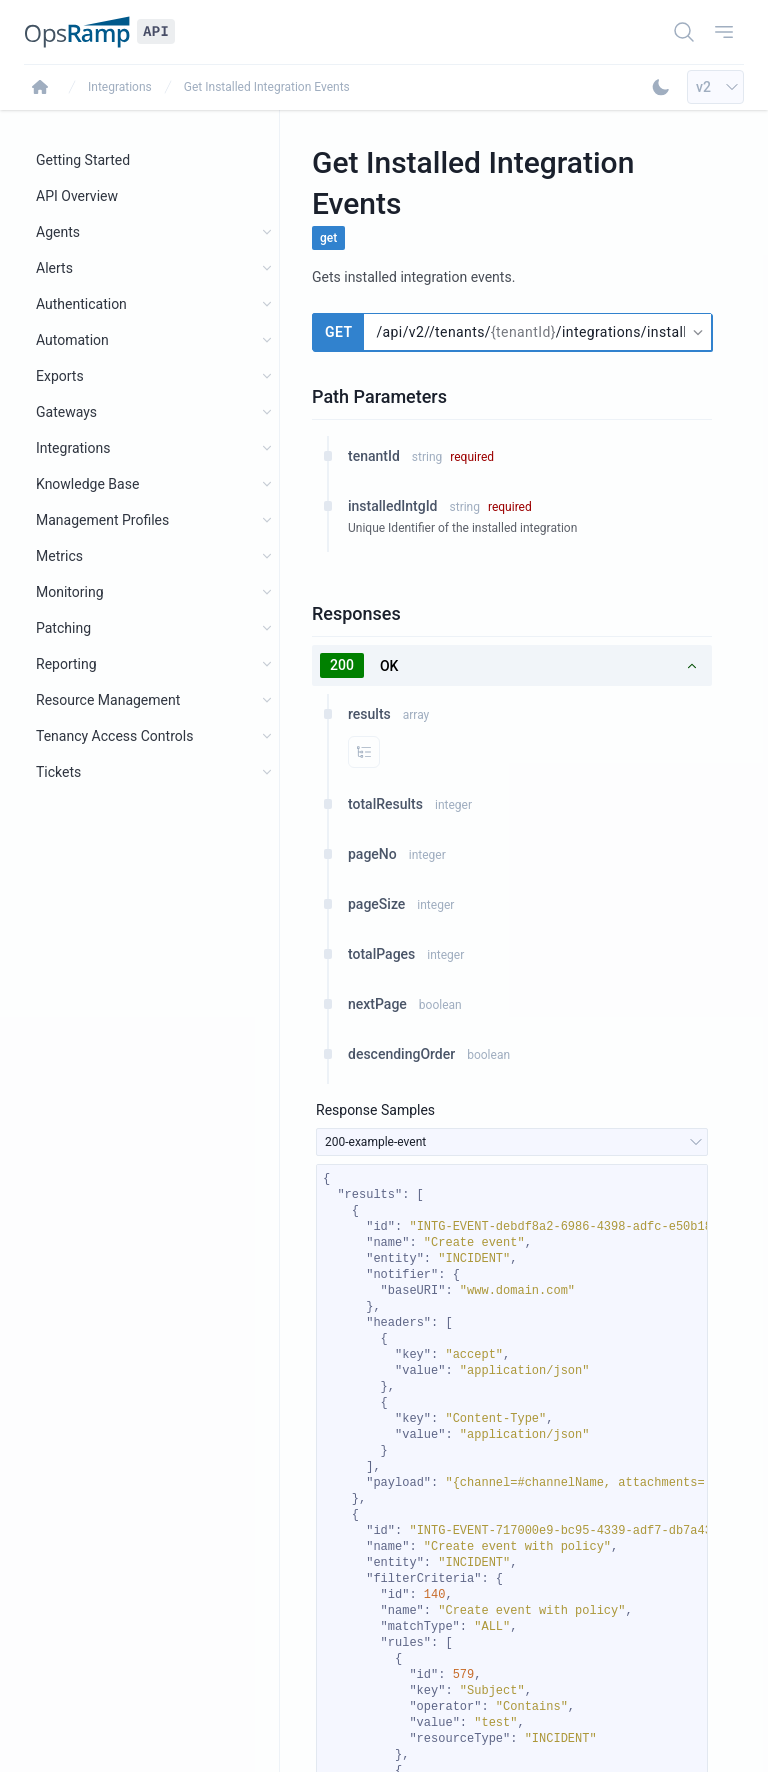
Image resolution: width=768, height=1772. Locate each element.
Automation (72, 340)
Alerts (54, 268)
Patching (63, 628)
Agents (58, 232)
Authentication (81, 304)
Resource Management (108, 700)
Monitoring (70, 592)
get (328, 238)
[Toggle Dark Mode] (661, 87)
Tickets (58, 772)
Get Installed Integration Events (267, 87)
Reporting (66, 664)
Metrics (59, 556)
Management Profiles (102, 520)
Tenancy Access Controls (114, 736)
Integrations (120, 87)
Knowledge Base (87, 484)
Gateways (66, 412)
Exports (60, 376)
